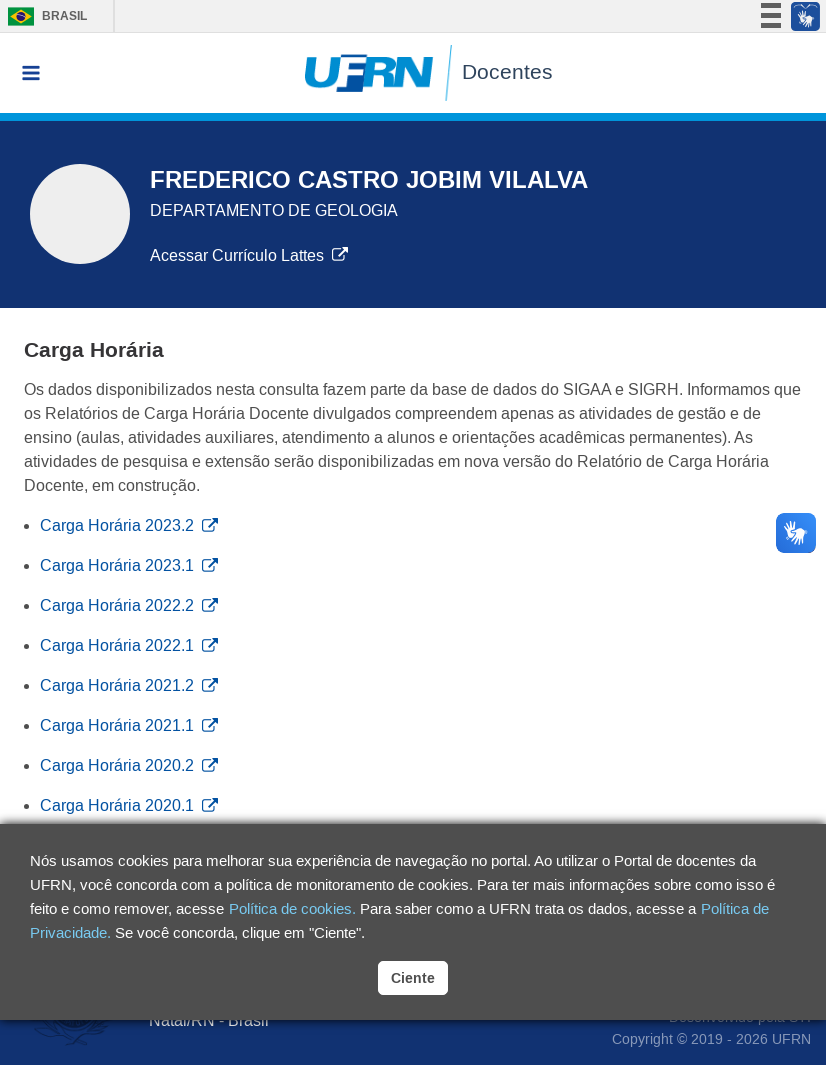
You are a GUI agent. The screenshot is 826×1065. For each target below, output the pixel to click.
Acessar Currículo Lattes (249, 256)
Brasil (42, 16)
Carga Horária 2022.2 (129, 605)
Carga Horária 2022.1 (129, 645)
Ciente (413, 978)
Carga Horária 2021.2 (129, 685)
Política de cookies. (292, 908)
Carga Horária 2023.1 (129, 565)
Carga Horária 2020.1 (129, 805)
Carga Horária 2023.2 (129, 525)
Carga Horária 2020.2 (129, 765)
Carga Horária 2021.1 (129, 725)
